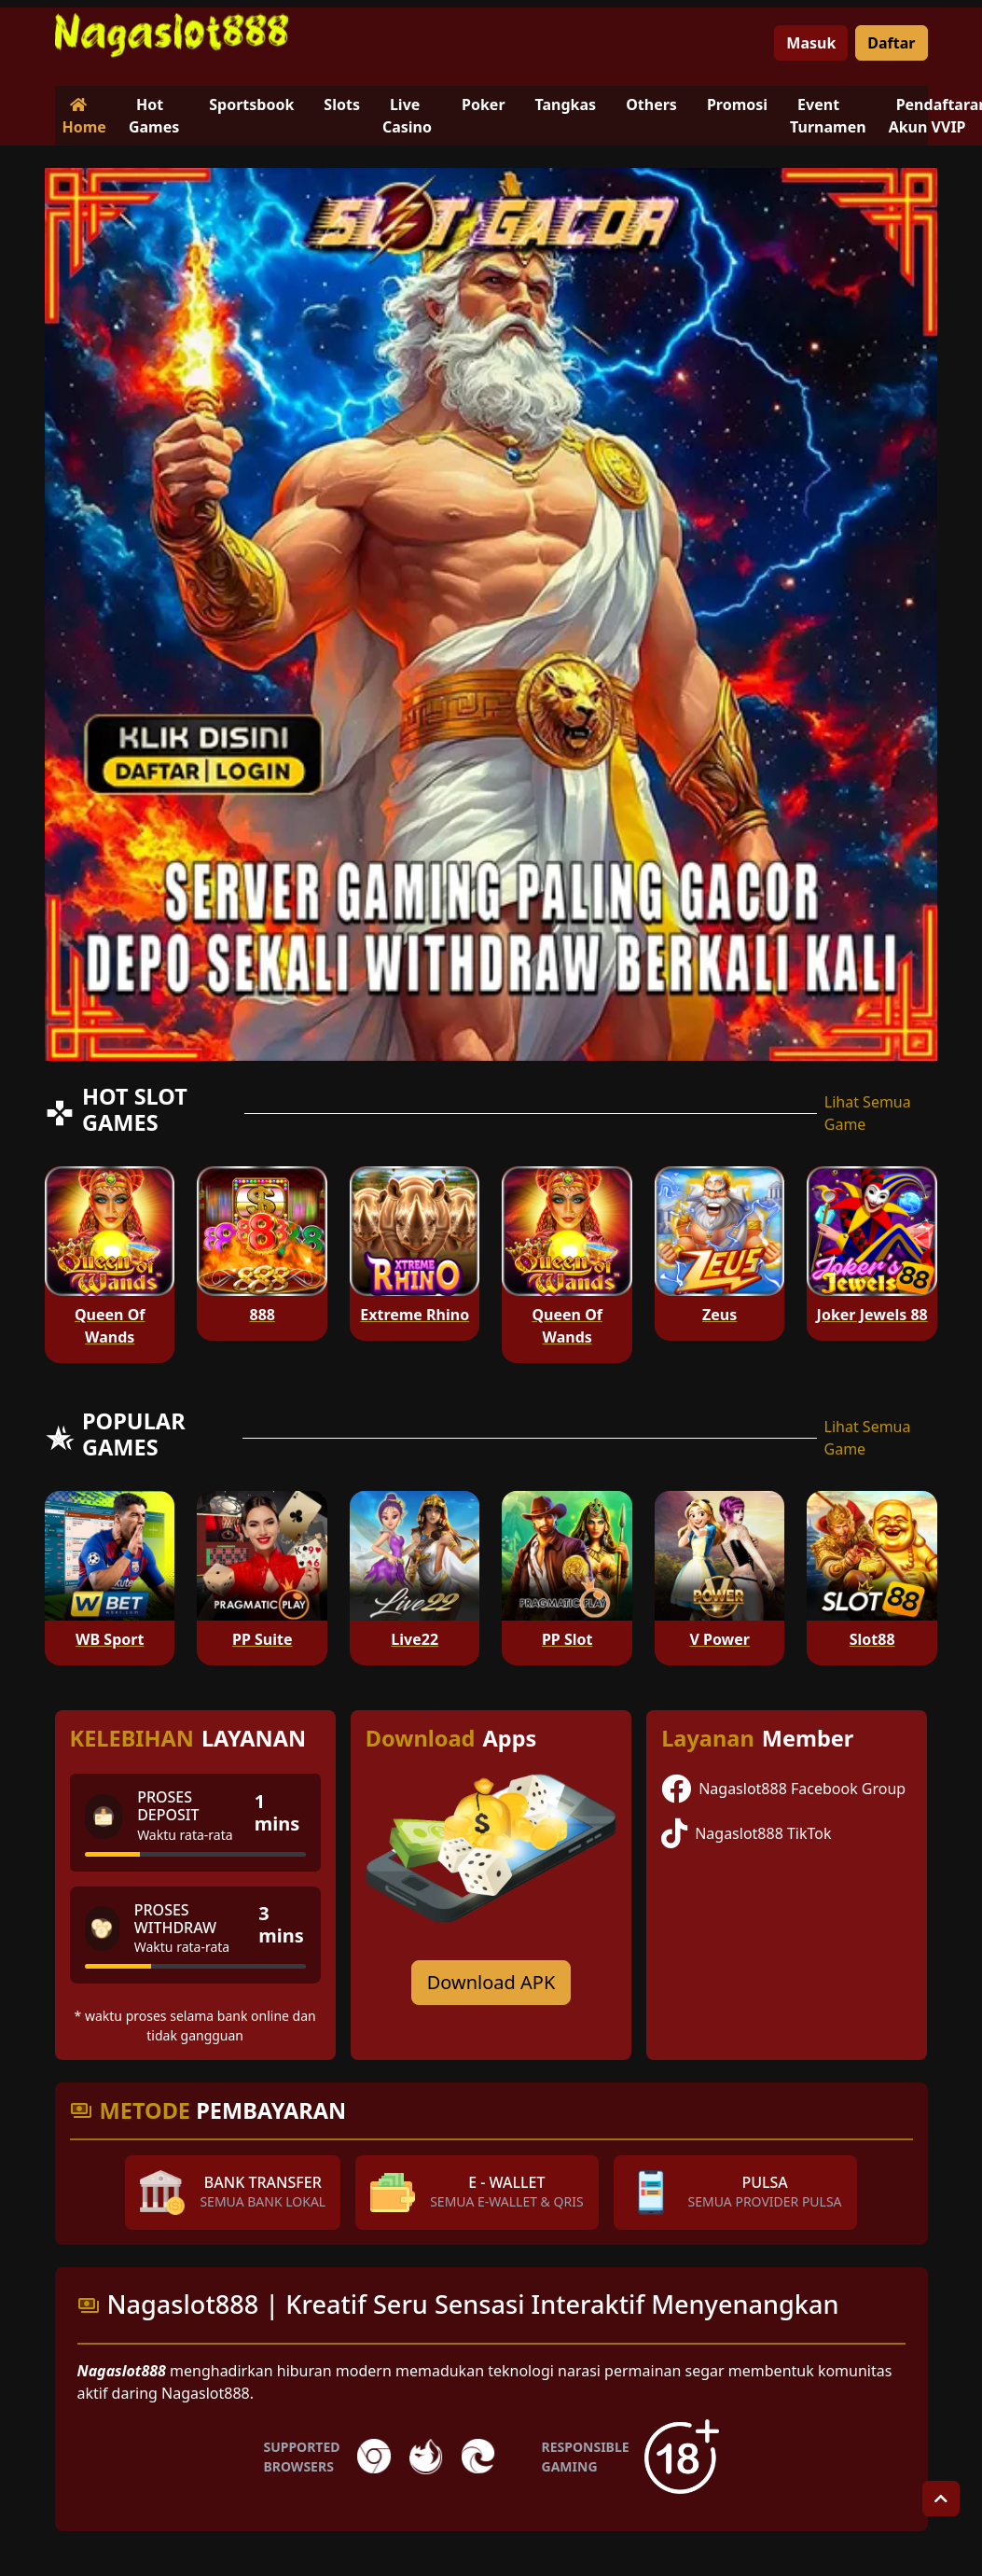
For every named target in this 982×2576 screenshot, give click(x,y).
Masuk (811, 43)
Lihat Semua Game (867, 1113)
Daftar (891, 43)
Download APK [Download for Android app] (491, 1982)
